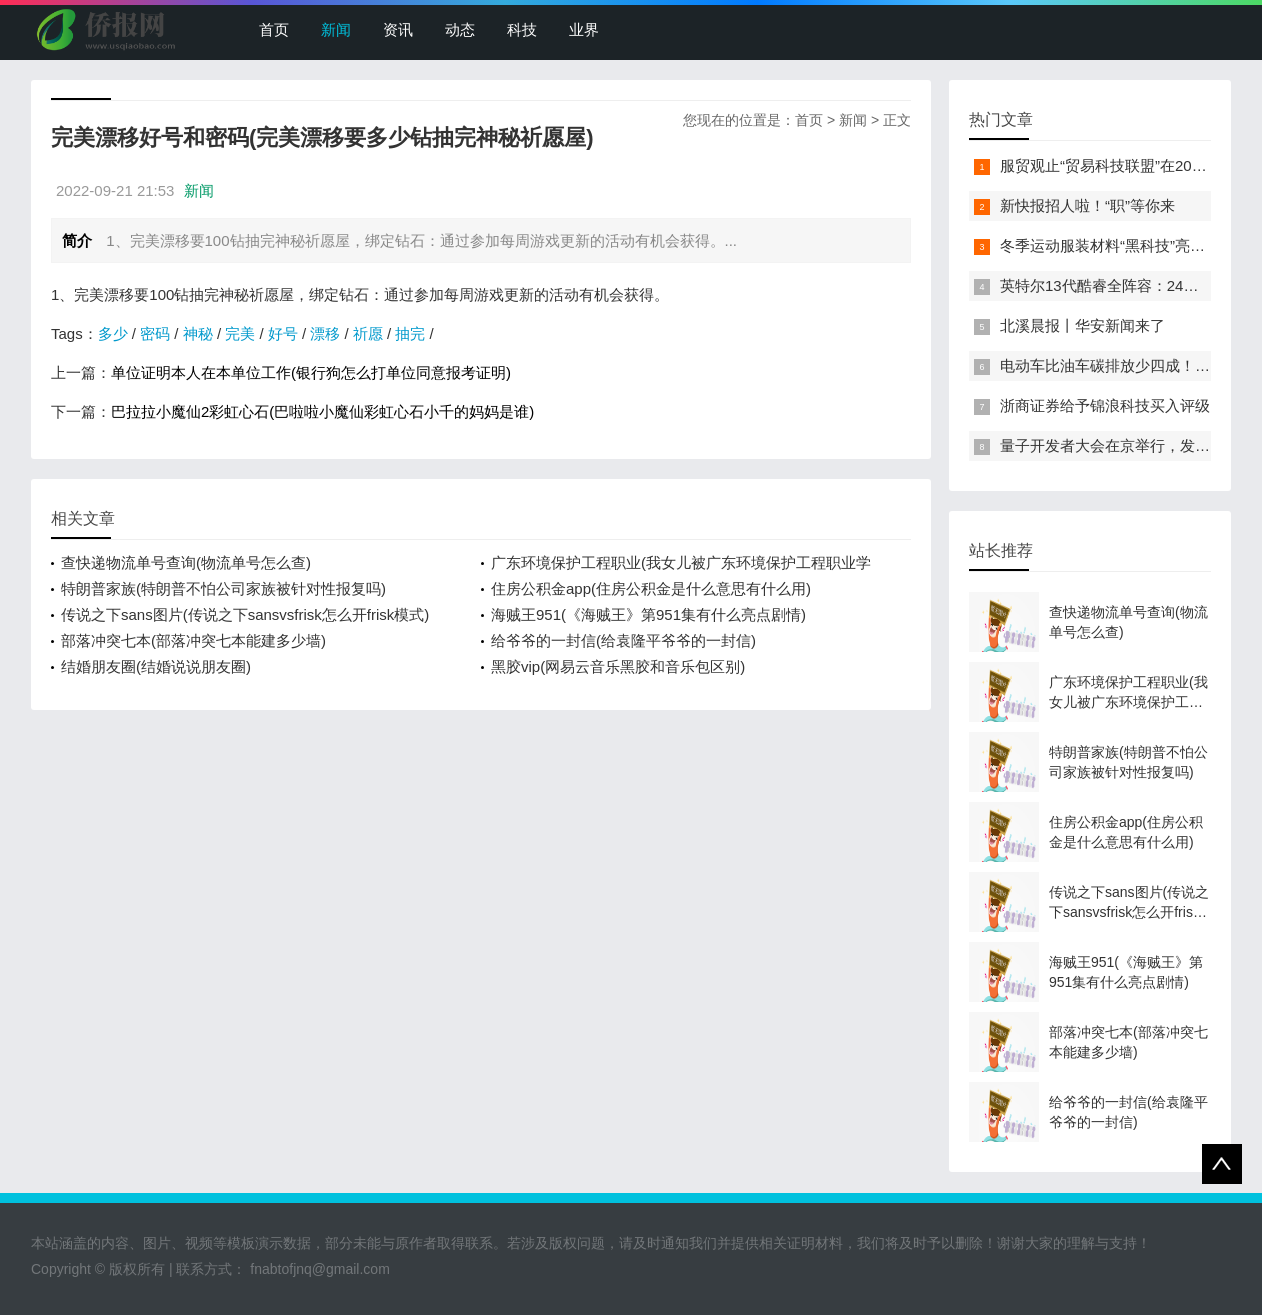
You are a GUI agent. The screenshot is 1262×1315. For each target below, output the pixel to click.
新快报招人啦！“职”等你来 (1087, 205)
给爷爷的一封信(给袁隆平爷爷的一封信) (623, 640)
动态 (460, 29)
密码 (155, 333)
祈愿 (368, 333)
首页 (274, 29)
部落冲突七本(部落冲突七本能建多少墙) (193, 640)
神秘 (198, 333)
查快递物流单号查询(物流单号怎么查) (186, 562)
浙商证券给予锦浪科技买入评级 (1105, 405)
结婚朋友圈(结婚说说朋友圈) (156, 666)
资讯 (398, 29)
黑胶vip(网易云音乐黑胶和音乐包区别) (618, 666)
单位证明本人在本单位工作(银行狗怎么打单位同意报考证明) (311, 372)
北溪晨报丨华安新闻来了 (1082, 325)
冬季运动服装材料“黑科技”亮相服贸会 (1125, 245)
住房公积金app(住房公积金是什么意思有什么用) (651, 588)
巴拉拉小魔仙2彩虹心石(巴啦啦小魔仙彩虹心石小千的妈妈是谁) (322, 411)
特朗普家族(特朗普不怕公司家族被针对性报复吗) (223, 588)
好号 (283, 333)
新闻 (336, 29)
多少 (113, 333)
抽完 (410, 333)
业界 (584, 29)
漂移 (325, 333)
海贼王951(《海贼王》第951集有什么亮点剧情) (648, 614)
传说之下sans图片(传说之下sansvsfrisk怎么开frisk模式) (245, 614)
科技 (522, 29)
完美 (240, 333)
